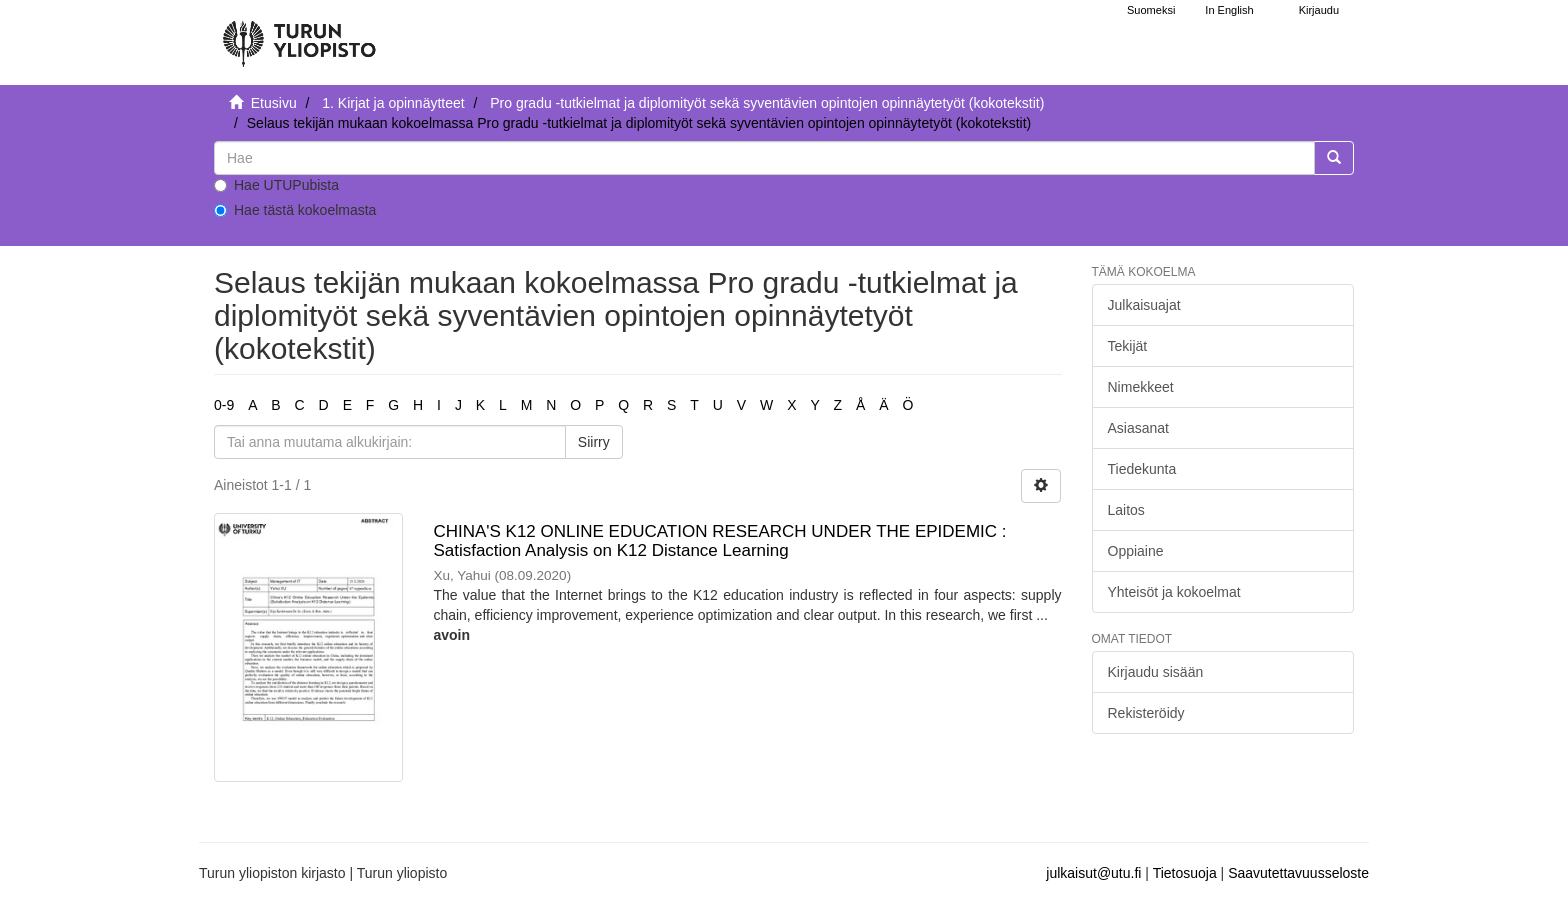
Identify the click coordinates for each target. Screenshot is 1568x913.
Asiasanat (1138, 428)
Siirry (594, 442)
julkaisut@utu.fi (1093, 873)
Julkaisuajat (1144, 305)
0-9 (224, 405)
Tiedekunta (1142, 469)
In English (1229, 10)
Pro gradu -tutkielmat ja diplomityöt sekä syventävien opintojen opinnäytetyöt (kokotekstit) (767, 103)
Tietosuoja (1185, 873)
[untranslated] (764, 158)
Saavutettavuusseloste (1298, 873)
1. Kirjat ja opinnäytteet (393, 103)
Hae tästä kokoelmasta (295, 210)
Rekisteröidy (1146, 713)
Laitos (1126, 510)
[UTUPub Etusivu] (299, 35)
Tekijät (1128, 346)
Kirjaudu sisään (1156, 672)
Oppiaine (1136, 551)
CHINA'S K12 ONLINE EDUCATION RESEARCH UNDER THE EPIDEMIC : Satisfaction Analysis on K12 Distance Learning (719, 541)
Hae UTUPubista (276, 185)
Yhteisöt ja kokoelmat (1174, 592)
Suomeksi (1151, 10)
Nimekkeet (1141, 387)
